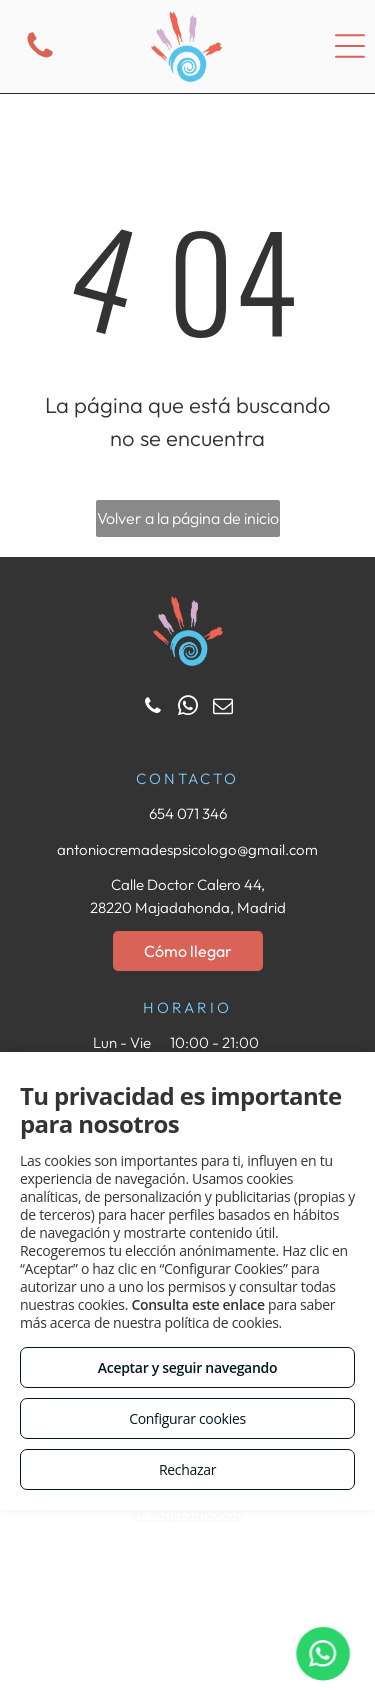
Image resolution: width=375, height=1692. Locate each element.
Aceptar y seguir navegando (187, 1367)
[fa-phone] (40, 56)
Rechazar (187, 1469)
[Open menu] (350, 46)
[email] (223, 708)
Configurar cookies (187, 1418)
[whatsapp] (188, 708)
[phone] (153, 708)
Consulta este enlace (197, 1304)
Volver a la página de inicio (188, 518)
